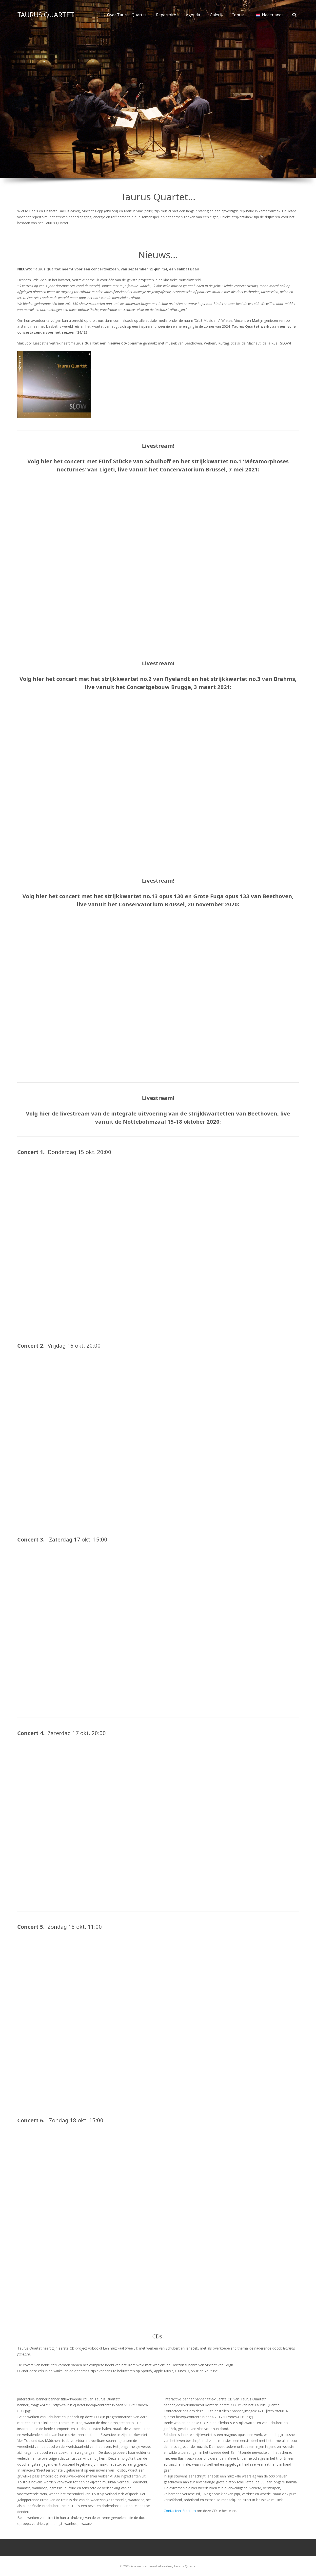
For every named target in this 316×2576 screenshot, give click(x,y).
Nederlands (269, 15)
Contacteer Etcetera (180, 2510)
